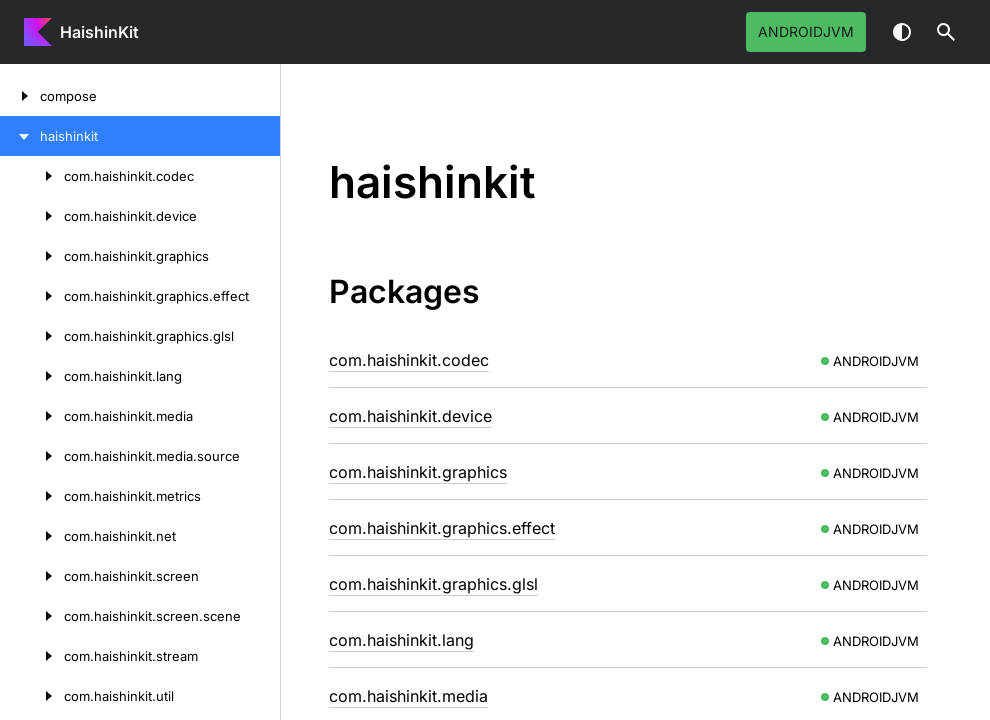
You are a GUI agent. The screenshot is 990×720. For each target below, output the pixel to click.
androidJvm (806, 31)
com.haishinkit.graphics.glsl (433, 584)
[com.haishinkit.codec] (32, 176)
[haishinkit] (20, 136)
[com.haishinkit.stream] (32, 656)
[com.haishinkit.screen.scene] (32, 616)
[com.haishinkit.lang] (32, 376)
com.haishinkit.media (408, 696)
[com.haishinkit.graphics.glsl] (32, 336)
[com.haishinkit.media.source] (32, 456)
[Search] (946, 32)
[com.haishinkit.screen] (32, 576)
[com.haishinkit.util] (32, 696)
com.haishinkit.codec (409, 360)
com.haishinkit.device (410, 416)
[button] (946, 32)
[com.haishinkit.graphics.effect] (32, 296)
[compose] (20, 96)
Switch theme (902, 32)
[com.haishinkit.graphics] (32, 256)
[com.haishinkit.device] (32, 216)
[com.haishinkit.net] (32, 536)
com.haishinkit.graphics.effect (442, 528)
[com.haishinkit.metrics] (32, 496)
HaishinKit (99, 32)
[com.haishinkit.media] (32, 416)
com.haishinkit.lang (401, 640)
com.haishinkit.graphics (418, 472)
